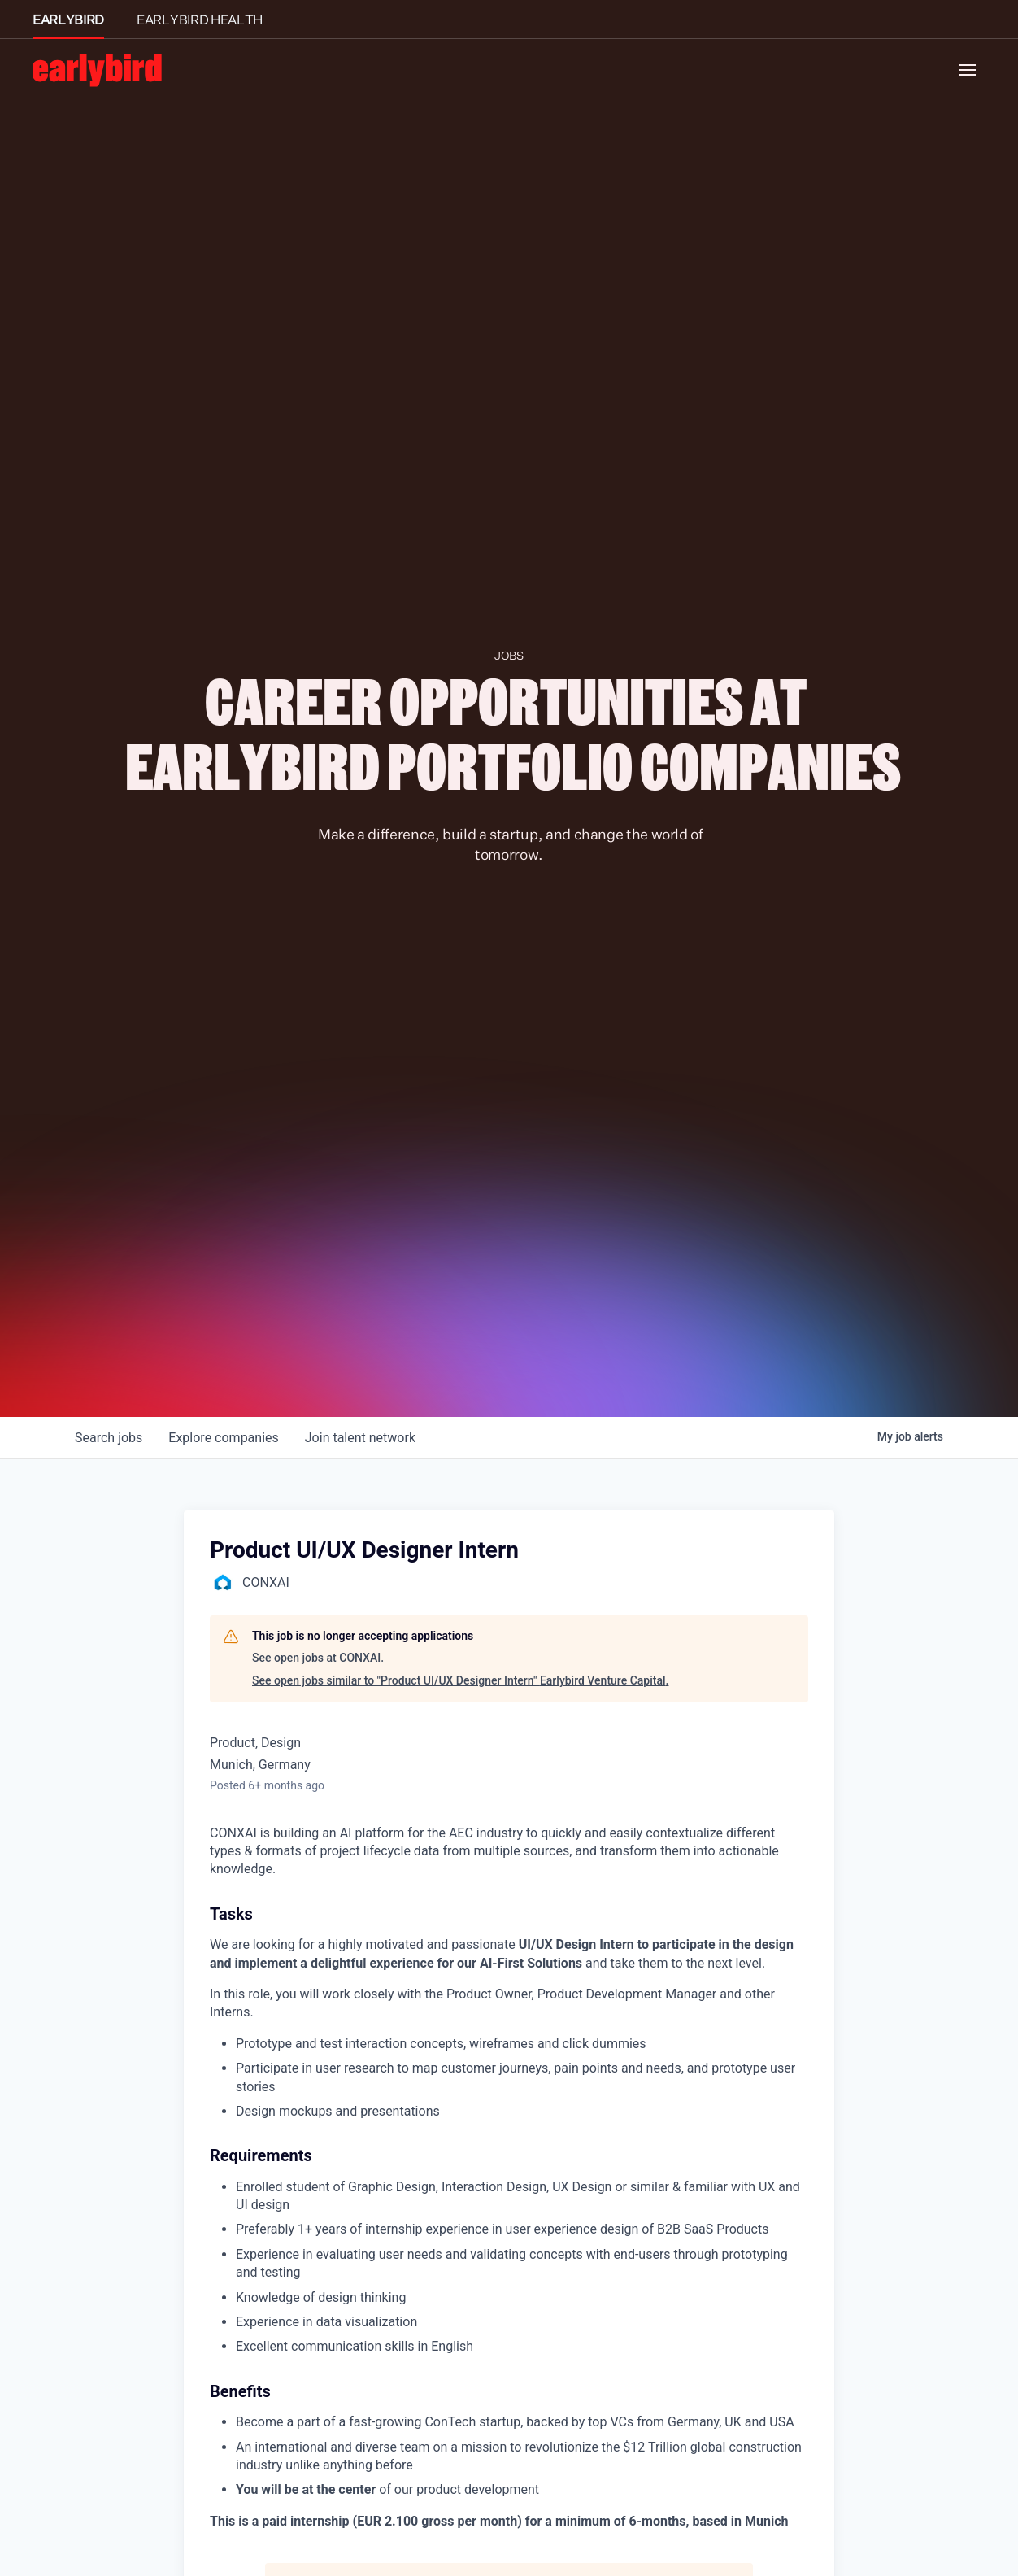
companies (223, 1437)
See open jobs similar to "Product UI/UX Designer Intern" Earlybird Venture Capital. (460, 1680)
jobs (108, 1437)
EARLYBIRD (68, 19)
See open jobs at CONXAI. (318, 1657)
